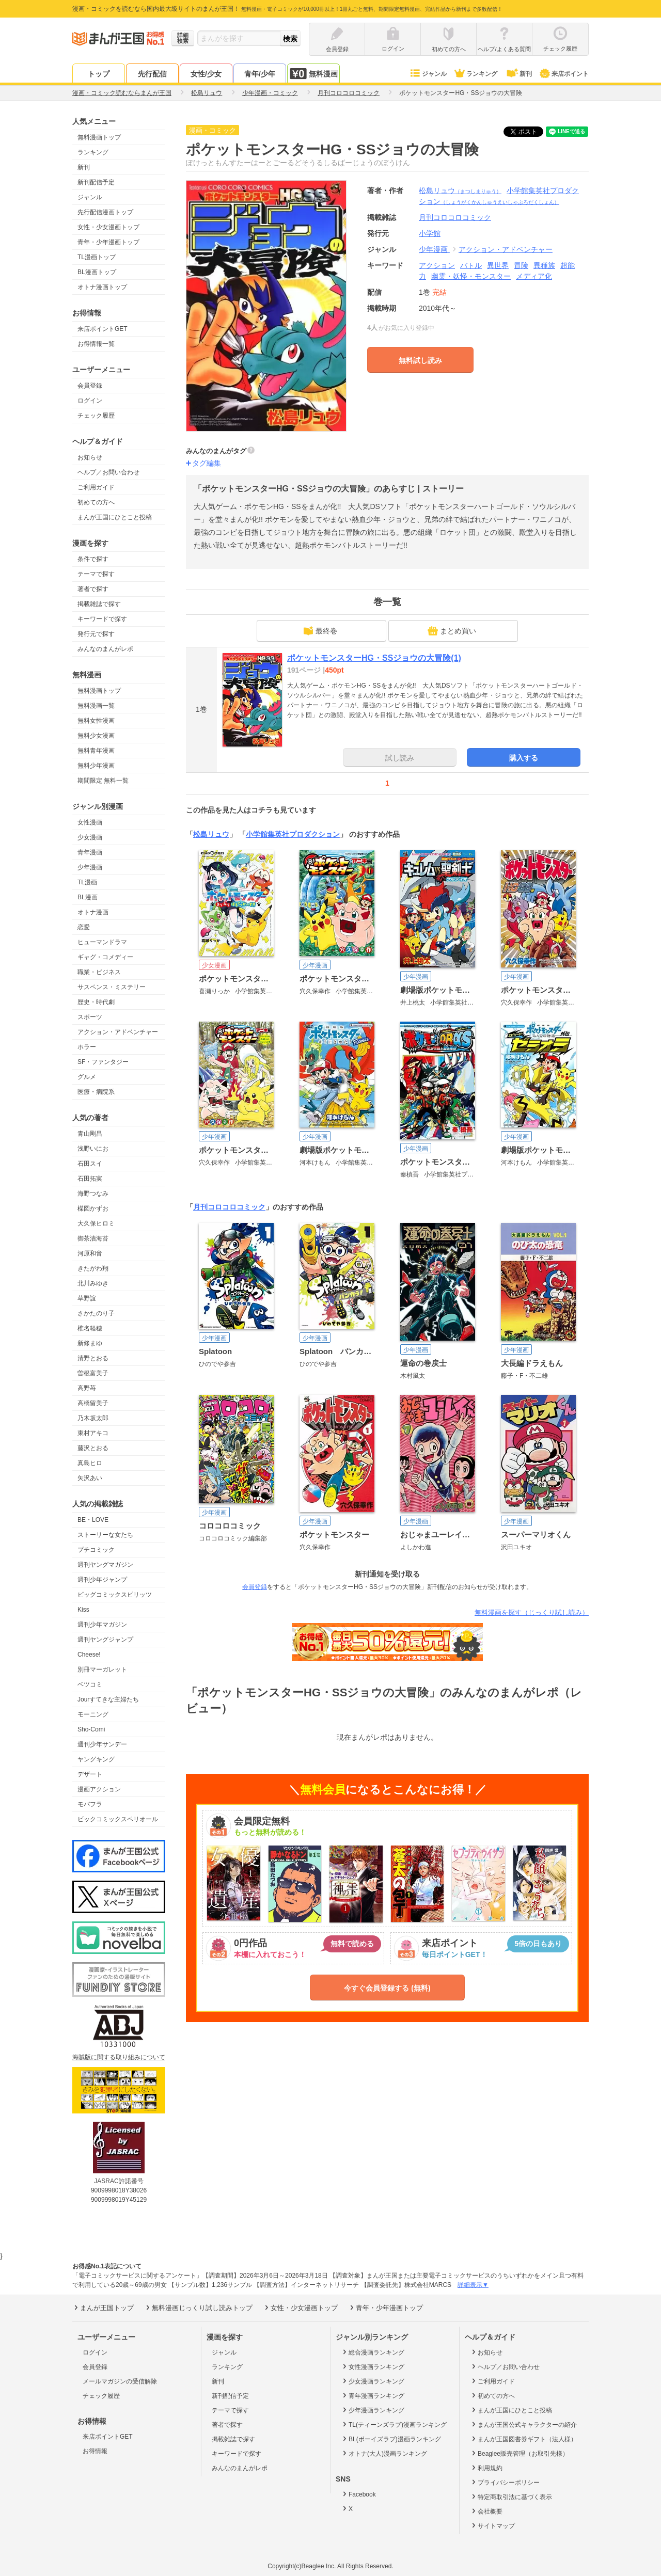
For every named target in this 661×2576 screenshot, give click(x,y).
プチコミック (96, 1549)
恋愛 (83, 927)
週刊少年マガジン (102, 1624)
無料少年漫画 (96, 765)
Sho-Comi (91, 1729)
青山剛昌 (89, 1133)
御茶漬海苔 (92, 1238)
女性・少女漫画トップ (108, 227)
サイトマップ (492, 2525)
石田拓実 (89, 1178)
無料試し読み (420, 360)
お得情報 (95, 2451)
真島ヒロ (89, 1463)
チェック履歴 (96, 415)
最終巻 (320, 631)
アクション (437, 265)
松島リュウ (460, 190)
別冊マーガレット (102, 1669)
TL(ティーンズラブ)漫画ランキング (394, 2424)
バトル (471, 265)
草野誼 (86, 1298)
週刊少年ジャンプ (102, 1579)
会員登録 (89, 385)
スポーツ (89, 1017)
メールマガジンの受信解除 (120, 2381)
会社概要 (486, 2511)
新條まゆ (89, 1343)
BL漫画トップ (96, 272)
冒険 (521, 265)
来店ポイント (564, 73)
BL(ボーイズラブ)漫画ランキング (391, 2439)
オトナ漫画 (92, 912)
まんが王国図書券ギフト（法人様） (523, 2439)
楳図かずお (92, 1208)
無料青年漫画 (96, 750)
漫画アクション (99, 1789)
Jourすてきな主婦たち (108, 1699)
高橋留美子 (92, 1403)
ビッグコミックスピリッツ (114, 1594)
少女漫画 (89, 837)
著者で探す (92, 589)
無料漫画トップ (99, 137)
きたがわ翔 (92, 1268)
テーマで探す (96, 574)
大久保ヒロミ (96, 1223)
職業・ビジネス (99, 972)
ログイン (89, 400)
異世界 (498, 265)
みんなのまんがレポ (105, 649)
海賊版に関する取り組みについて (118, 2057)
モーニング (92, 1714)
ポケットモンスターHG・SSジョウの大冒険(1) (374, 658)
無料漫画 (313, 73)
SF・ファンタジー (103, 1062)
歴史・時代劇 (96, 1002)
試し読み (399, 758)
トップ (98, 74)
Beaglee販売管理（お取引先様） (519, 2453)
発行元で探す (96, 634)
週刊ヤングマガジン (105, 1564)
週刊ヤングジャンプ (105, 1639)
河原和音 (89, 1253)
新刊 (518, 73)
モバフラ (89, 1804)
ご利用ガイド (96, 487)
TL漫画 (87, 882)
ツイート (528, 132)
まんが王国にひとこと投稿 (114, 517)
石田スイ (89, 1163)
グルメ (86, 1076)
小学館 (429, 233)
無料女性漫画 (96, 720)
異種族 (544, 265)
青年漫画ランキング (372, 2395)
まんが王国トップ (103, 2307)
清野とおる (92, 1358)
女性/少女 (206, 74)
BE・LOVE (92, 1519)
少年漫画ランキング (372, 2410)
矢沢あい (89, 1478)
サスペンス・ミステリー (111, 987)
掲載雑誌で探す (99, 604)
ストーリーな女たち (105, 1534)
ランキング (475, 73)
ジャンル (428, 73)
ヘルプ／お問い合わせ (108, 472)
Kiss (83, 1609)
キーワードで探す (102, 619)
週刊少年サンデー (102, 1744)
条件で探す (92, 559)
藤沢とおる (92, 1448)
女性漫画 (89, 822)
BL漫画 (87, 897)
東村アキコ (92, 1433)
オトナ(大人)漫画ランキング (384, 2453)
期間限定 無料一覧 (103, 780)
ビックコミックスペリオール (117, 1819)
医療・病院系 (96, 1091)
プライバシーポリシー (505, 2482)
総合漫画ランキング (372, 2352)
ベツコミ (89, 1684)
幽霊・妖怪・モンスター (471, 276)
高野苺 (86, 1388)
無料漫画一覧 (96, 705)
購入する (523, 758)
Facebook (358, 2494)
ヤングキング (96, 1759)
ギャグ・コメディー (105, 957)
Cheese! (89, 1654)
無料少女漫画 (96, 735)
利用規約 (486, 2467)
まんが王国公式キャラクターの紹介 (523, 2424)
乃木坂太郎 (92, 1418)
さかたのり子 (96, 1313)
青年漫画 (89, 852)
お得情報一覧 (96, 343)
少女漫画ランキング (372, 2381)
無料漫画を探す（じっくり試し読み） (532, 1612)
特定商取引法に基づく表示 (511, 2496)
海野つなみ (92, 1193)
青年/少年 (259, 74)
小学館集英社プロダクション (293, 834)
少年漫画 (89, 867)
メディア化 (534, 276)
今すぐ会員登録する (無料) (387, 1988)
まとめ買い (452, 630)
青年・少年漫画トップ (108, 242)
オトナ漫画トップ (102, 287)
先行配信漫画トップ (105, 212)
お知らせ (89, 457)
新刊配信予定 (96, 182)
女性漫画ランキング (372, 2366)
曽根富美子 (92, 1373)
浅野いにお (92, 1148)
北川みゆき (92, 1283)
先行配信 (152, 74)
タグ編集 (206, 463)
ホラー (86, 1047)
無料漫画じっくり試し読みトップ (198, 2307)
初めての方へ (96, 502)
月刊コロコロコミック (229, 1207)
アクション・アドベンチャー (117, 1032)
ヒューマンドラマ (102, 942)
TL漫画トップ (96, 257)
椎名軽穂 (89, 1328)
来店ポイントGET (102, 328)
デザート (89, 1774)
